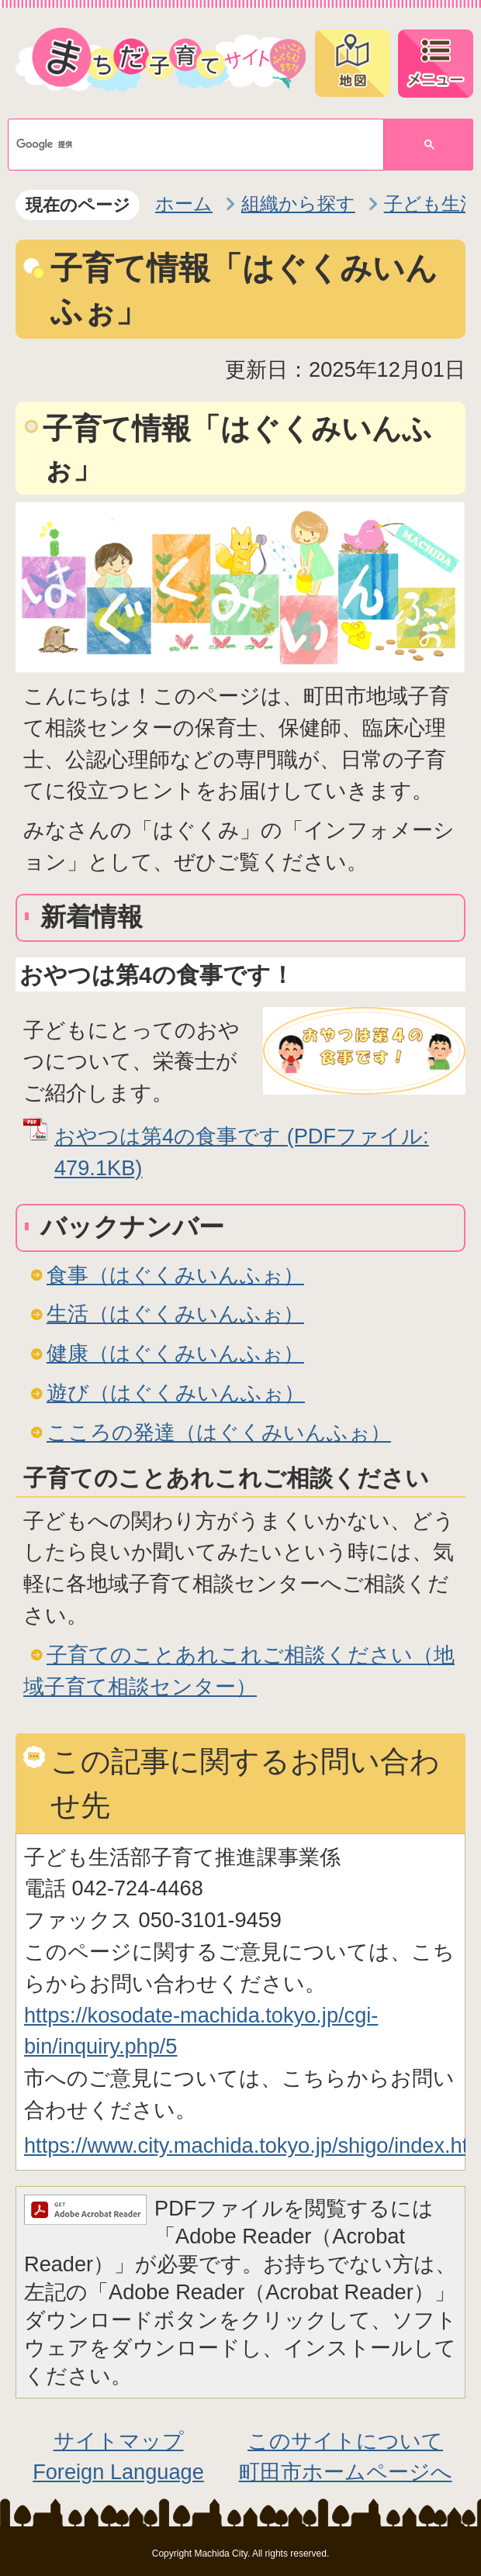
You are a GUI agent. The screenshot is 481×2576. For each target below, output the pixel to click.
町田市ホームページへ (345, 2472)
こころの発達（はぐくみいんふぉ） (219, 1432)
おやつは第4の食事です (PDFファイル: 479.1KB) (241, 1152)
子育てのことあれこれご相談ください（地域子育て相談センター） (239, 1670)
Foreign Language (118, 2472)
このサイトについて (345, 2441)
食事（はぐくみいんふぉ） (175, 1275)
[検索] (184, 144)
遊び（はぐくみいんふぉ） (176, 1393)
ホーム (184, 203)
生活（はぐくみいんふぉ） (175, 1314)
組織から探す (298, 203)
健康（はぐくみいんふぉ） (175, 1353)
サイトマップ (119, 2441)
